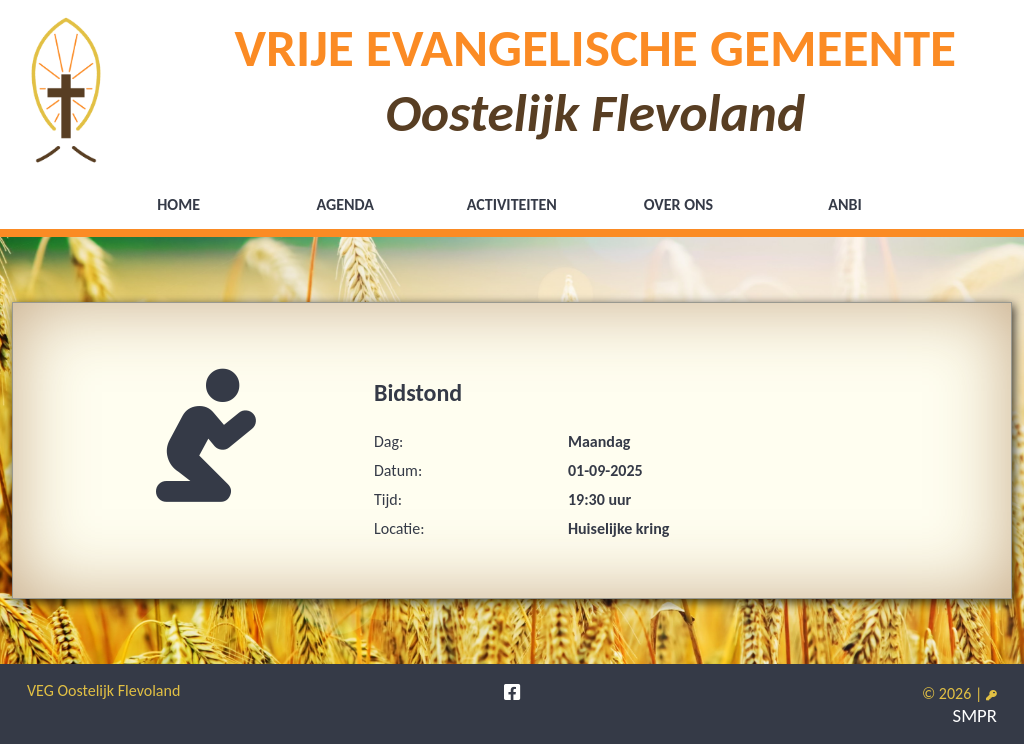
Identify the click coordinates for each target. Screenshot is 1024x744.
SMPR (975, 715)
